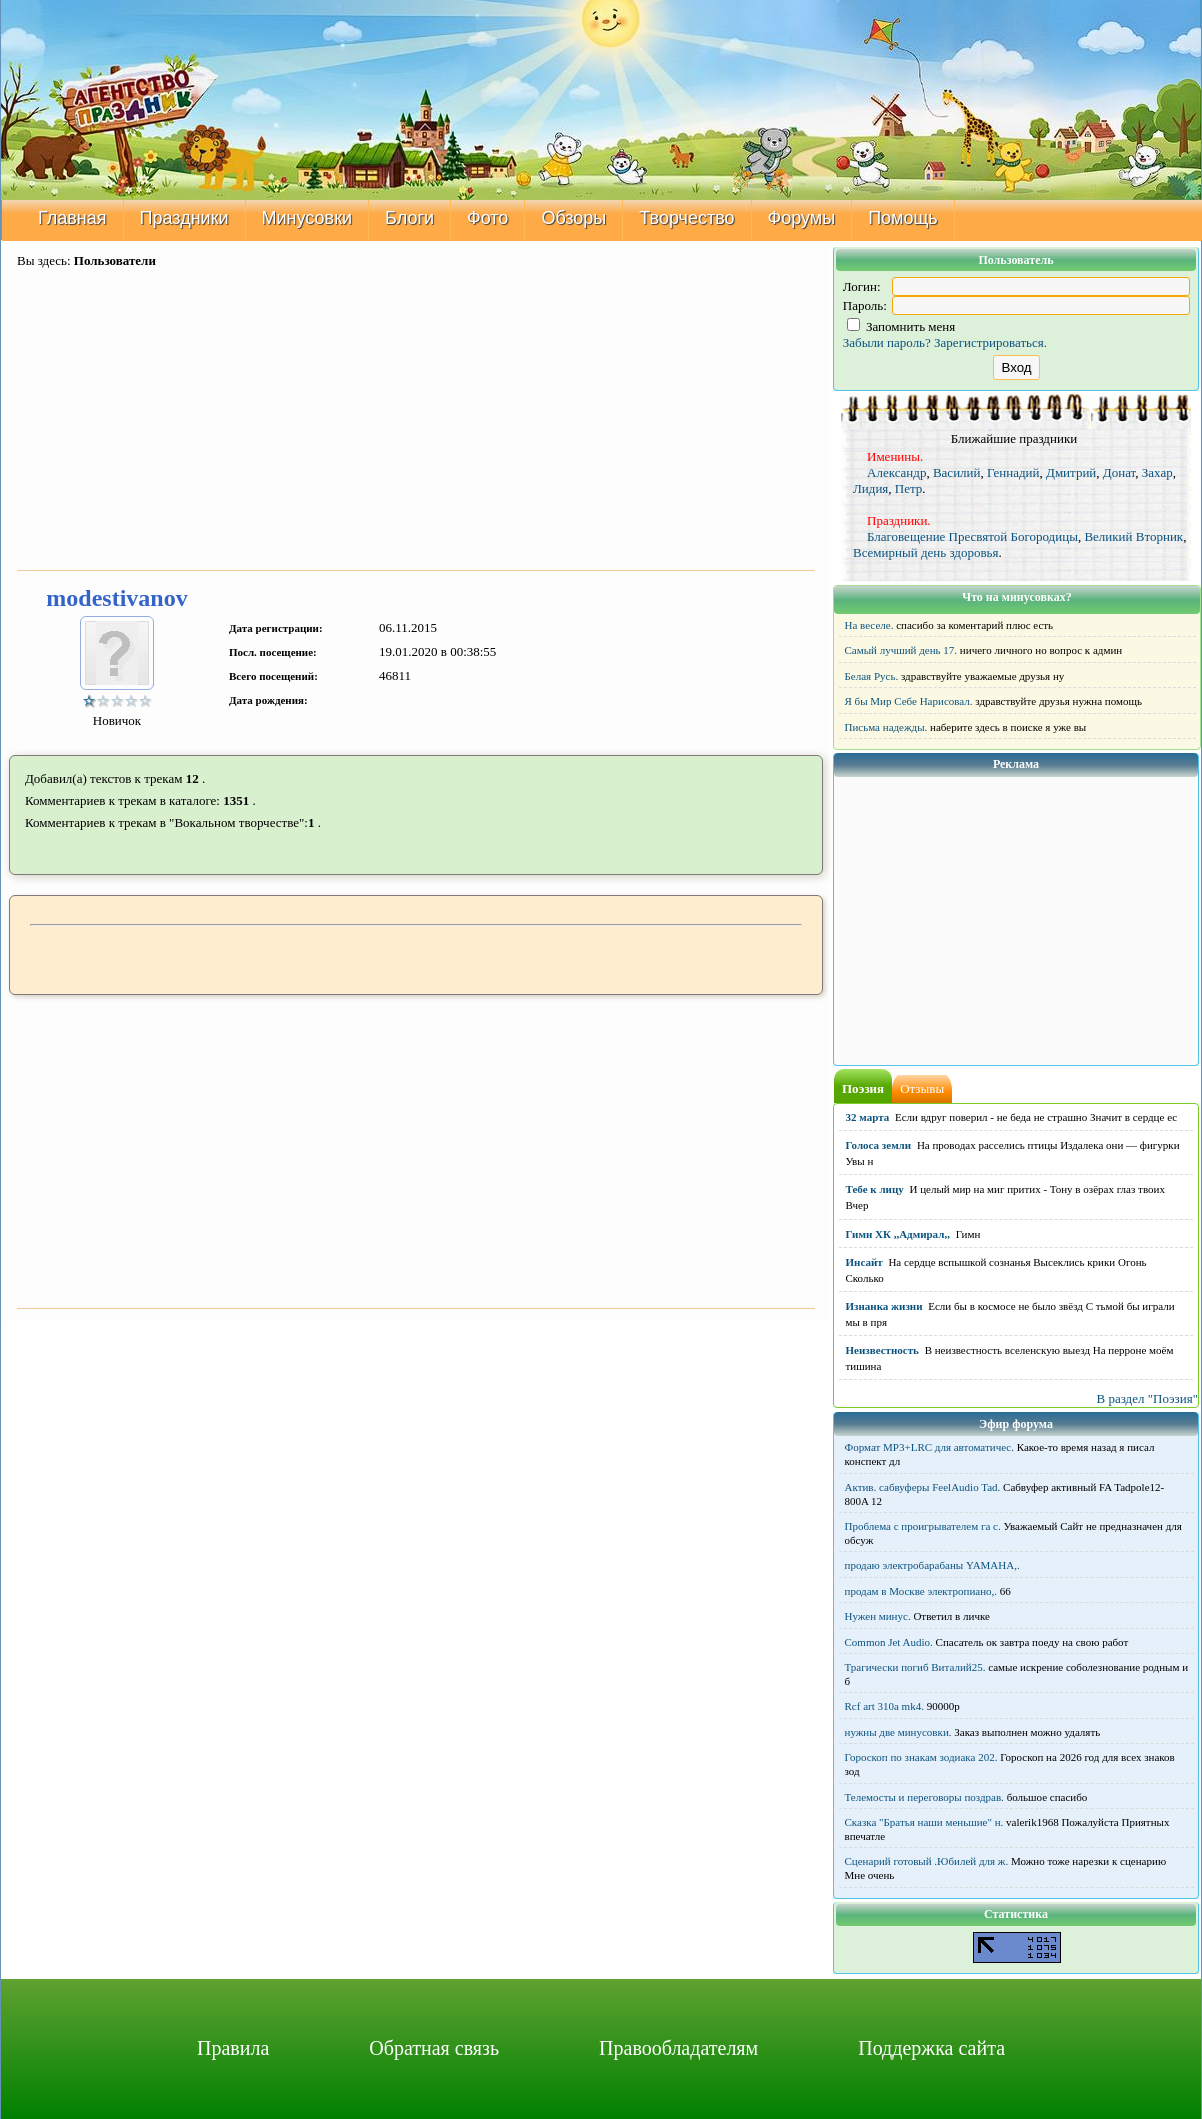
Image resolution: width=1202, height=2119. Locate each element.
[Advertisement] (416, 421)
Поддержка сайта (931, 2048)
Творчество (686, 218)
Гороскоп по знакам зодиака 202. (921, 1757)
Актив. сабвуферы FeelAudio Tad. (923, 1487)
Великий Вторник (1133, 536)
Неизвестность (882, 1350)
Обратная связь (434, 2048)
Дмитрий (1071, 472)
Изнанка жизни (884, 1306)
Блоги (409, 218)
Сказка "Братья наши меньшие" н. (924, 1822)
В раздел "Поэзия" (1147, 1398)
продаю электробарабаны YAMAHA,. (932, 1565)
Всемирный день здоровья (926, 552)
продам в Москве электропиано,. (921, 1591)
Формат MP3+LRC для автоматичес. (929, 1447)
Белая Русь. (872, 676)
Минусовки (307, 218)
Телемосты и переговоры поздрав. (924, 1797)
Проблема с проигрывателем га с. (923, 1526)
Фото (487, 218)
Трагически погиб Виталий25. (915, 1667)
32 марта (868, 1117)
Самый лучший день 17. (901, 650)
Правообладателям (678, 2048)
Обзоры (573, 218)
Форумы (802, 218)
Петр (909, 488)
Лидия (870, 488)
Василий (957, 472)
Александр (896, 472)
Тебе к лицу (875, 1189)
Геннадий (1013, 472)
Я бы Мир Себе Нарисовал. (909, 701)
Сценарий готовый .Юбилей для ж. (927, 1861)
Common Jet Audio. (889, 1642)
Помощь (903, 218)
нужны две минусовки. (898, 1732)
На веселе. (869, 625)
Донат (1119, 472)
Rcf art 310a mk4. (884, 1706)
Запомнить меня (901, 326)
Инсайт (864, 1262)
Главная (72, 218)
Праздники (184, 218)
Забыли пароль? (887, 342)
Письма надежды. (886, 727)
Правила (233, 2048)
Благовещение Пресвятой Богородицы (972, 536)
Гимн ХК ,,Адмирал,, (898, 1234)
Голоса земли (879, 1145)
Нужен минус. (878, 1616)
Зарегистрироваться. (990, 342)
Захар (1157, 472)
